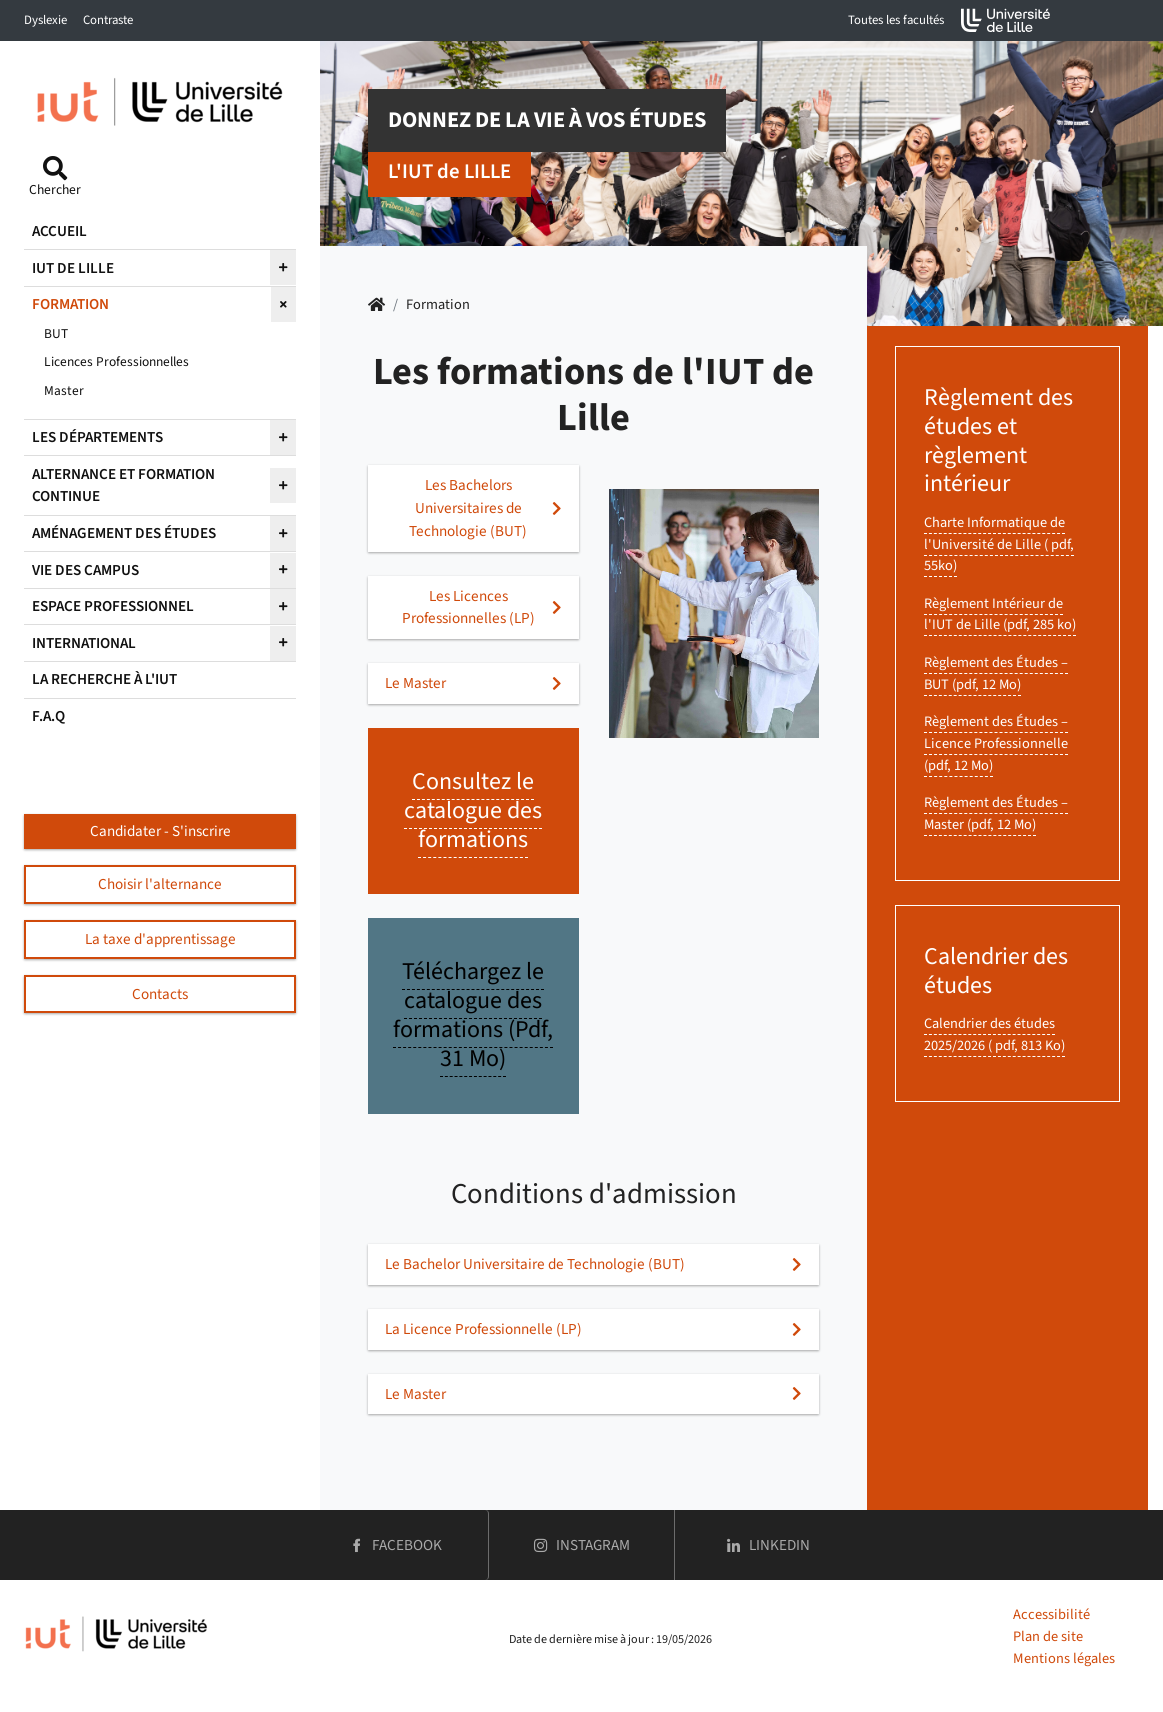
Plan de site (1048, 1636)
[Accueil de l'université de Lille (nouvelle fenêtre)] (1006, 20)
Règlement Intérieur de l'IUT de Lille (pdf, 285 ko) (1000, 614)
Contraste (108, 20)
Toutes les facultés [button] (896, 20)
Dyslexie (45, 20)
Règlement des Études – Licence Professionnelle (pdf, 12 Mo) (996, 743)
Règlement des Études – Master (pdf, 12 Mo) (996, 813)
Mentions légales (1064, 1658)
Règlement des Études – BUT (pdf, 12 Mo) (996, 673)
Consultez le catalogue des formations (473, 810)
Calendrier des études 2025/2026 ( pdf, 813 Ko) (994, 1034)
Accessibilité (1051, 1614)
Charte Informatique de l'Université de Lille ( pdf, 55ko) (999, 544)
